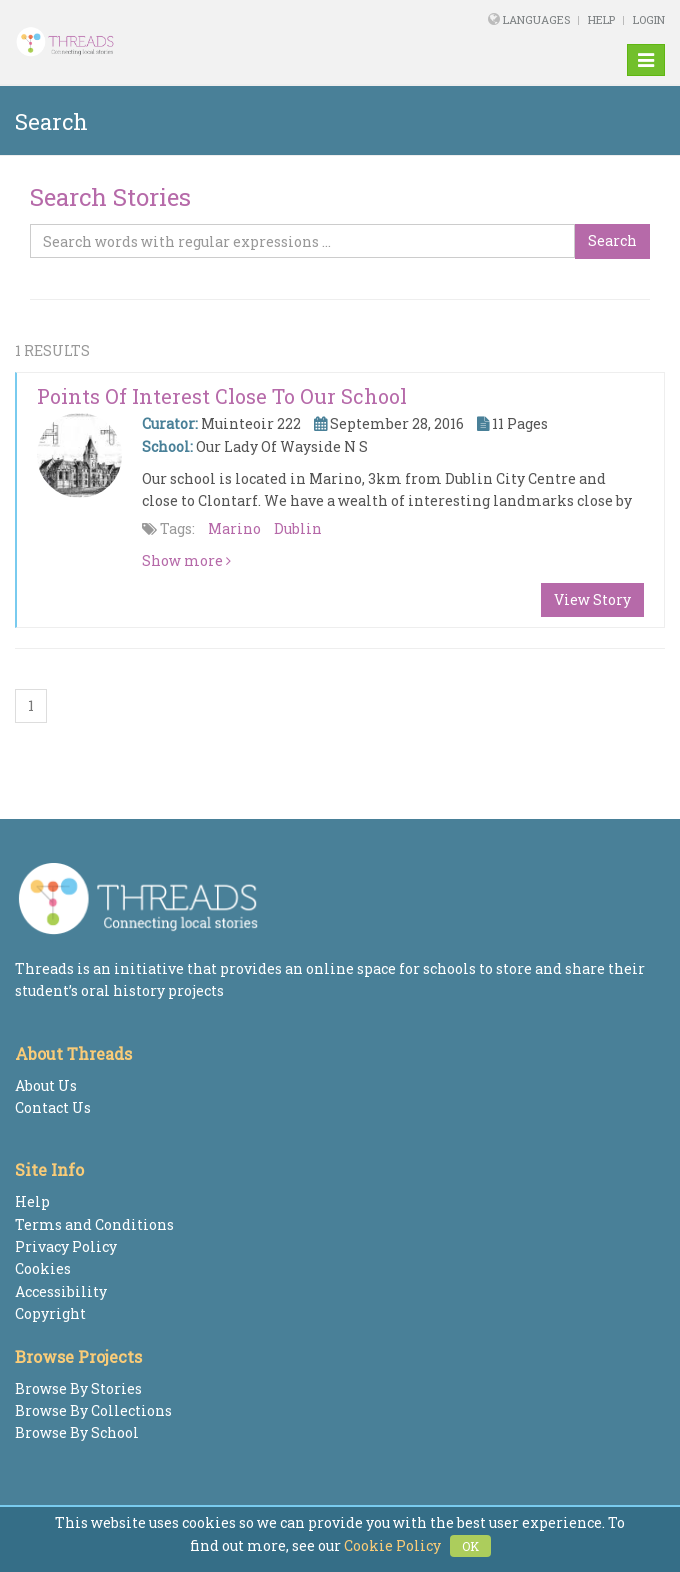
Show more (186, 560)
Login (649, 19)
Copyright (50, 1313)
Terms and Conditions (94, 1224)
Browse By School (77, 1432)
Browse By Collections (93, 1410)
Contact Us (53, 1107)
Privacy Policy (66, 1246)
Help (601, 19)
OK (470, 1546)
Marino (234, 528)
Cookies (43, 1268)
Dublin (298, 528)
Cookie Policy (392, 1545)
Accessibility (61, 1291)
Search (612, 240)
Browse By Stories (78, 1388)
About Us (46, 1085)
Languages (538, 19)
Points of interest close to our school (222, 396)
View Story (592, 599)
